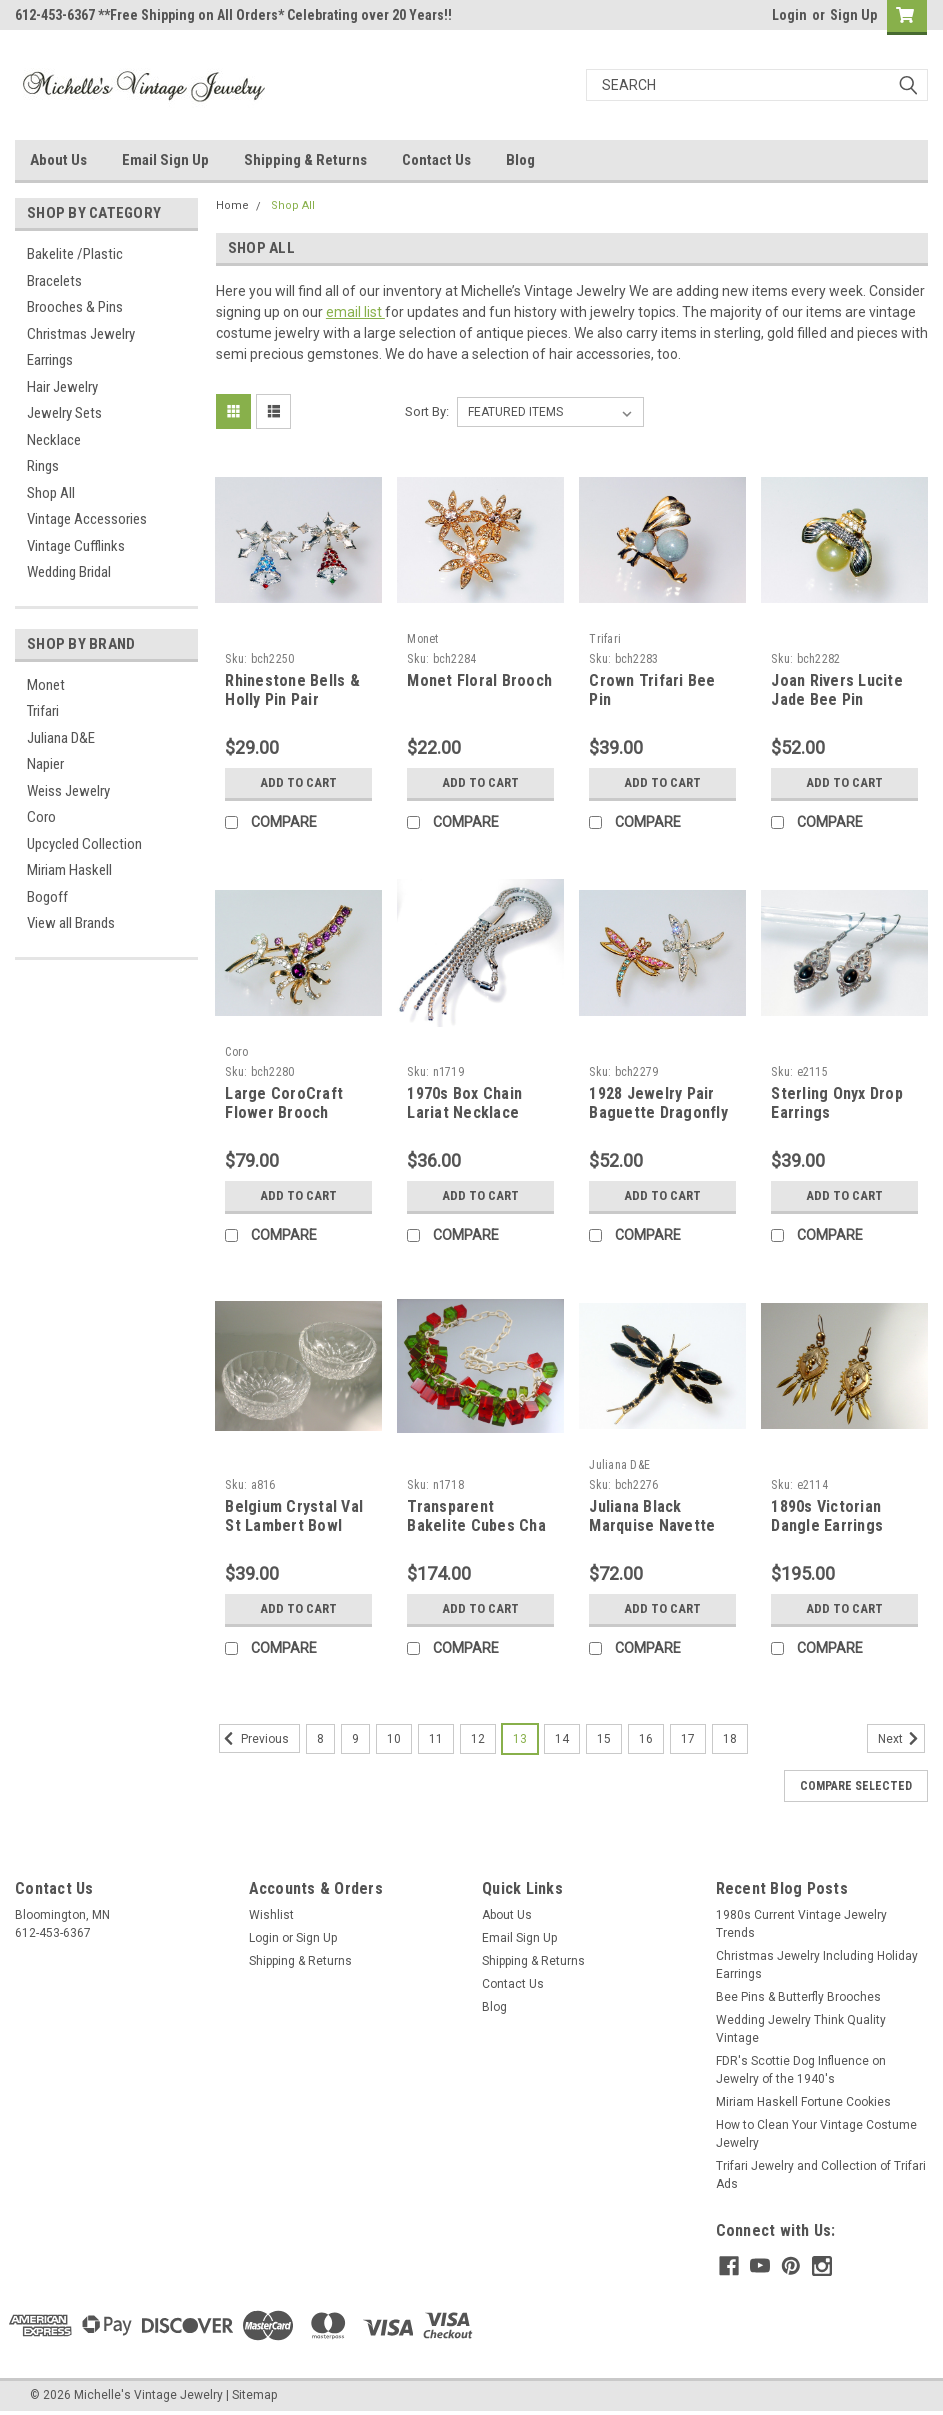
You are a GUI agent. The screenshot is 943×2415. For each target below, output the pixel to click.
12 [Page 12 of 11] (478, 1739)
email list (355, 312)
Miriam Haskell (69, 870)
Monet (46, 685)
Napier (45, 764)
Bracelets (54, 281)
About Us (58, 160)
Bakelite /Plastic (75, 254)
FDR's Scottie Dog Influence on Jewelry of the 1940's (801, 2070)
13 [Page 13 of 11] (520, 1739)
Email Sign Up (165, 160)
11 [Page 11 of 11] (436, 1739)
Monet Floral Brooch (479, 680)
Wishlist (271, 1915)
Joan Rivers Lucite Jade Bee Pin (837, 690)
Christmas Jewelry (81, 334)
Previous (254, 1739)
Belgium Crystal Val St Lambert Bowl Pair (294, 1526)
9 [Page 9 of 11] (355, 1739)
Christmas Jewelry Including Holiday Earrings (817, 1965)
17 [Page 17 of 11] (688, 1739)
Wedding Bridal (69, 572)
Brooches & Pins (75, 307)
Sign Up (853, 15)
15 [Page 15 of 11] (604, 1739)
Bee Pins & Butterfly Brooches (798, 1997)
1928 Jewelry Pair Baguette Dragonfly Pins (658, 1113)
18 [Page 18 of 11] (730, 1739)
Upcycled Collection (84, 844)
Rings (43, 466)
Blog (520, 160)
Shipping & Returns (305, 160)
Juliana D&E (61, 738)
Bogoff (47, 897)
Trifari (43, 711)
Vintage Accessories (87, 519)
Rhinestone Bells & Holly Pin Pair (292, 690)
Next (901, 1739)
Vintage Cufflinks (76, 546)
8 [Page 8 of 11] (320, 1739)
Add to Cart (298, 782)
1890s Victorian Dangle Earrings (827, 1516)
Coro (41, 817)
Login (789, 15)
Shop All (51, 493)
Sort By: (427, 411)
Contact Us (436, 160)
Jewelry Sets (64, 413)
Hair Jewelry (62, 387)
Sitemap (254, 2395)
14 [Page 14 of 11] (562, 1739)
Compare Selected (856, 1786)
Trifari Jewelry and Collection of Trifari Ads (821, 2175)
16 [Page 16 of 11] (646, 1739)
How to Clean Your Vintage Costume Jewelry (816, 2134)
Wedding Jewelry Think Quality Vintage (801, 2029)
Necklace (54, 440)
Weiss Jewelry (68, 791)
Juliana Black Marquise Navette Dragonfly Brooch (652, 1526)
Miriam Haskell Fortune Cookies (803, 2102)
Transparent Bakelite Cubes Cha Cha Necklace (476, 1526)
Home (232, 205)
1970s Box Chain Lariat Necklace (464, 1103)
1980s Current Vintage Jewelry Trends (801, 1924)
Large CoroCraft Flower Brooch (284, 1103)
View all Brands (71, 923)
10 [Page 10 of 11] (394, 1739)
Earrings (50, 360)
